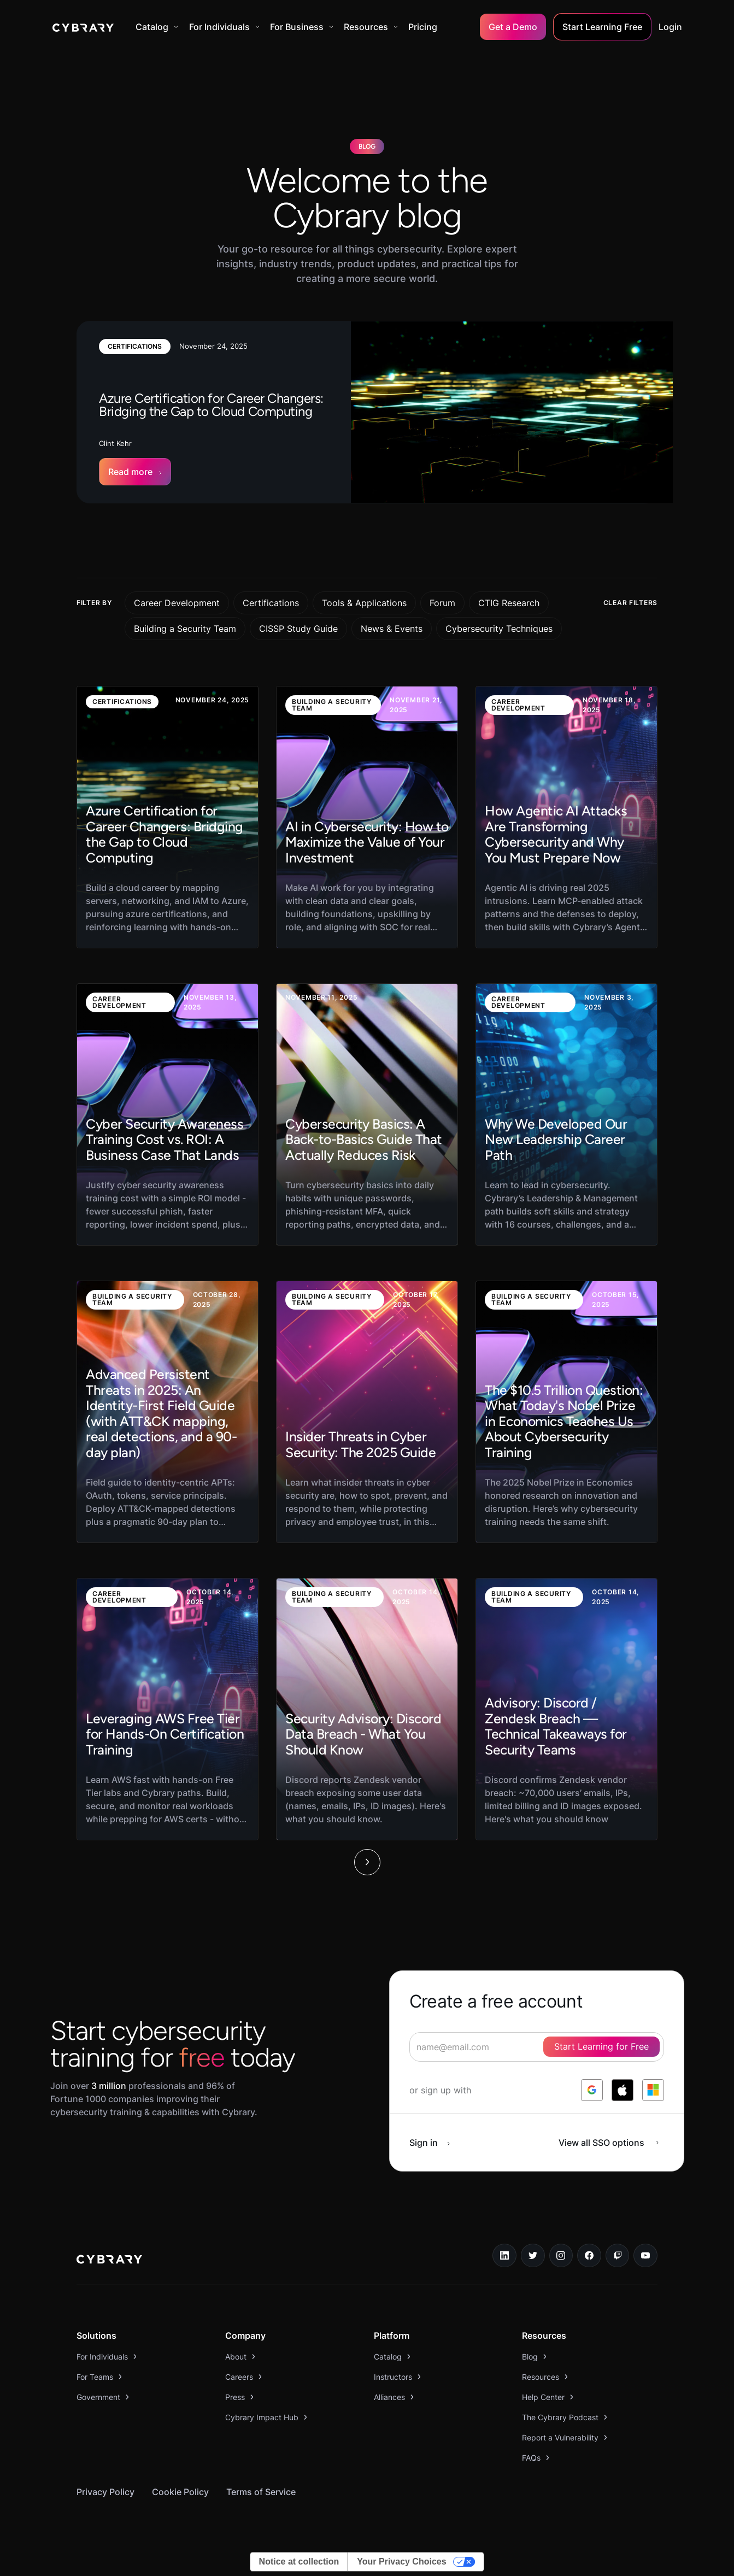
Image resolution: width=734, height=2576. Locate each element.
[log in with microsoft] (653, 2090)
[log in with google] (592, 2090)
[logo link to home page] (109, 2260)
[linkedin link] (504, 2256)
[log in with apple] (622, 2090)
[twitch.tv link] (618, 2256)
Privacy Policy (105, 2491)
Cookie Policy (180, 2491)
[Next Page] (367, 1862)
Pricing (422, 26)
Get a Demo (513, 26)
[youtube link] (645, 2256)
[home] (83, 26)
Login (670, 26)
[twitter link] (533, 2256)
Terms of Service (261, 2491)
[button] (157, 26)
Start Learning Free (602, 26)
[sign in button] (435, 2142)
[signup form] (536, 2047)
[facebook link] (589, 2256)
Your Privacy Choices (401, 2561)
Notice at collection (299, 2561)
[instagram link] (561, 2256)
